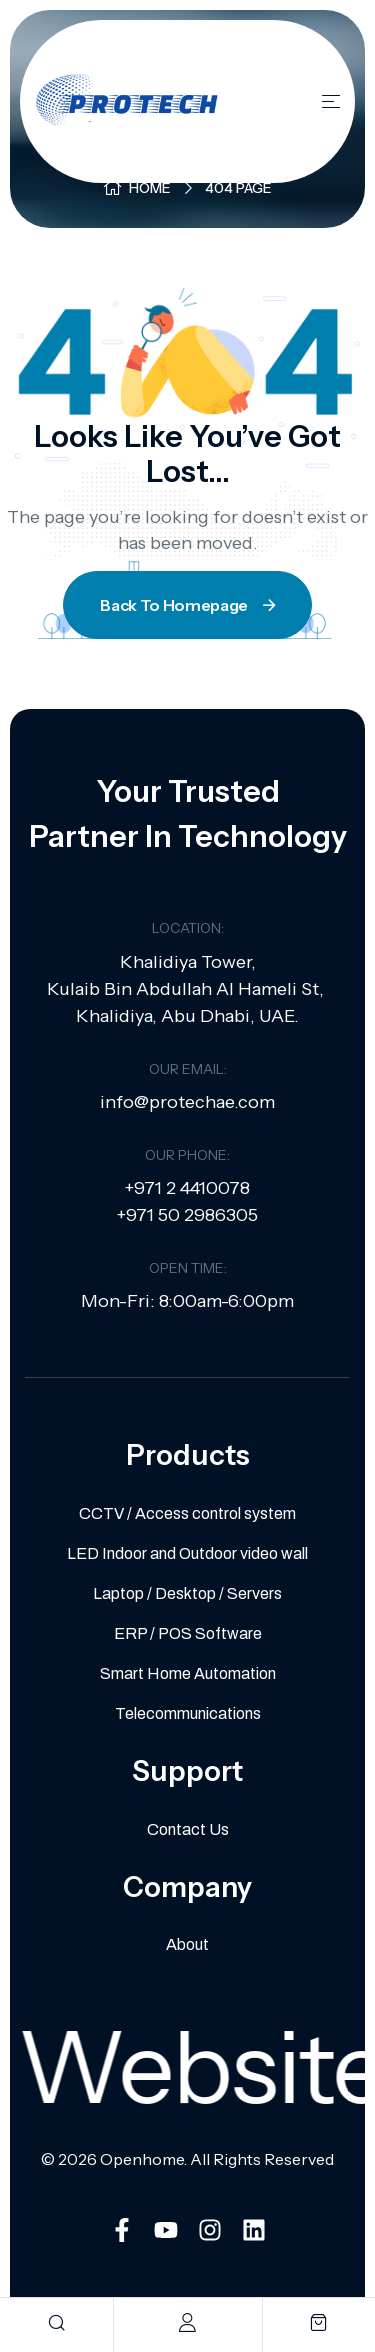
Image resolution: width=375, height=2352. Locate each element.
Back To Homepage (189, 605)
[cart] (318, 2322)
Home (150, 188)
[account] (187, 2322)
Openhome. (143, 2159)
